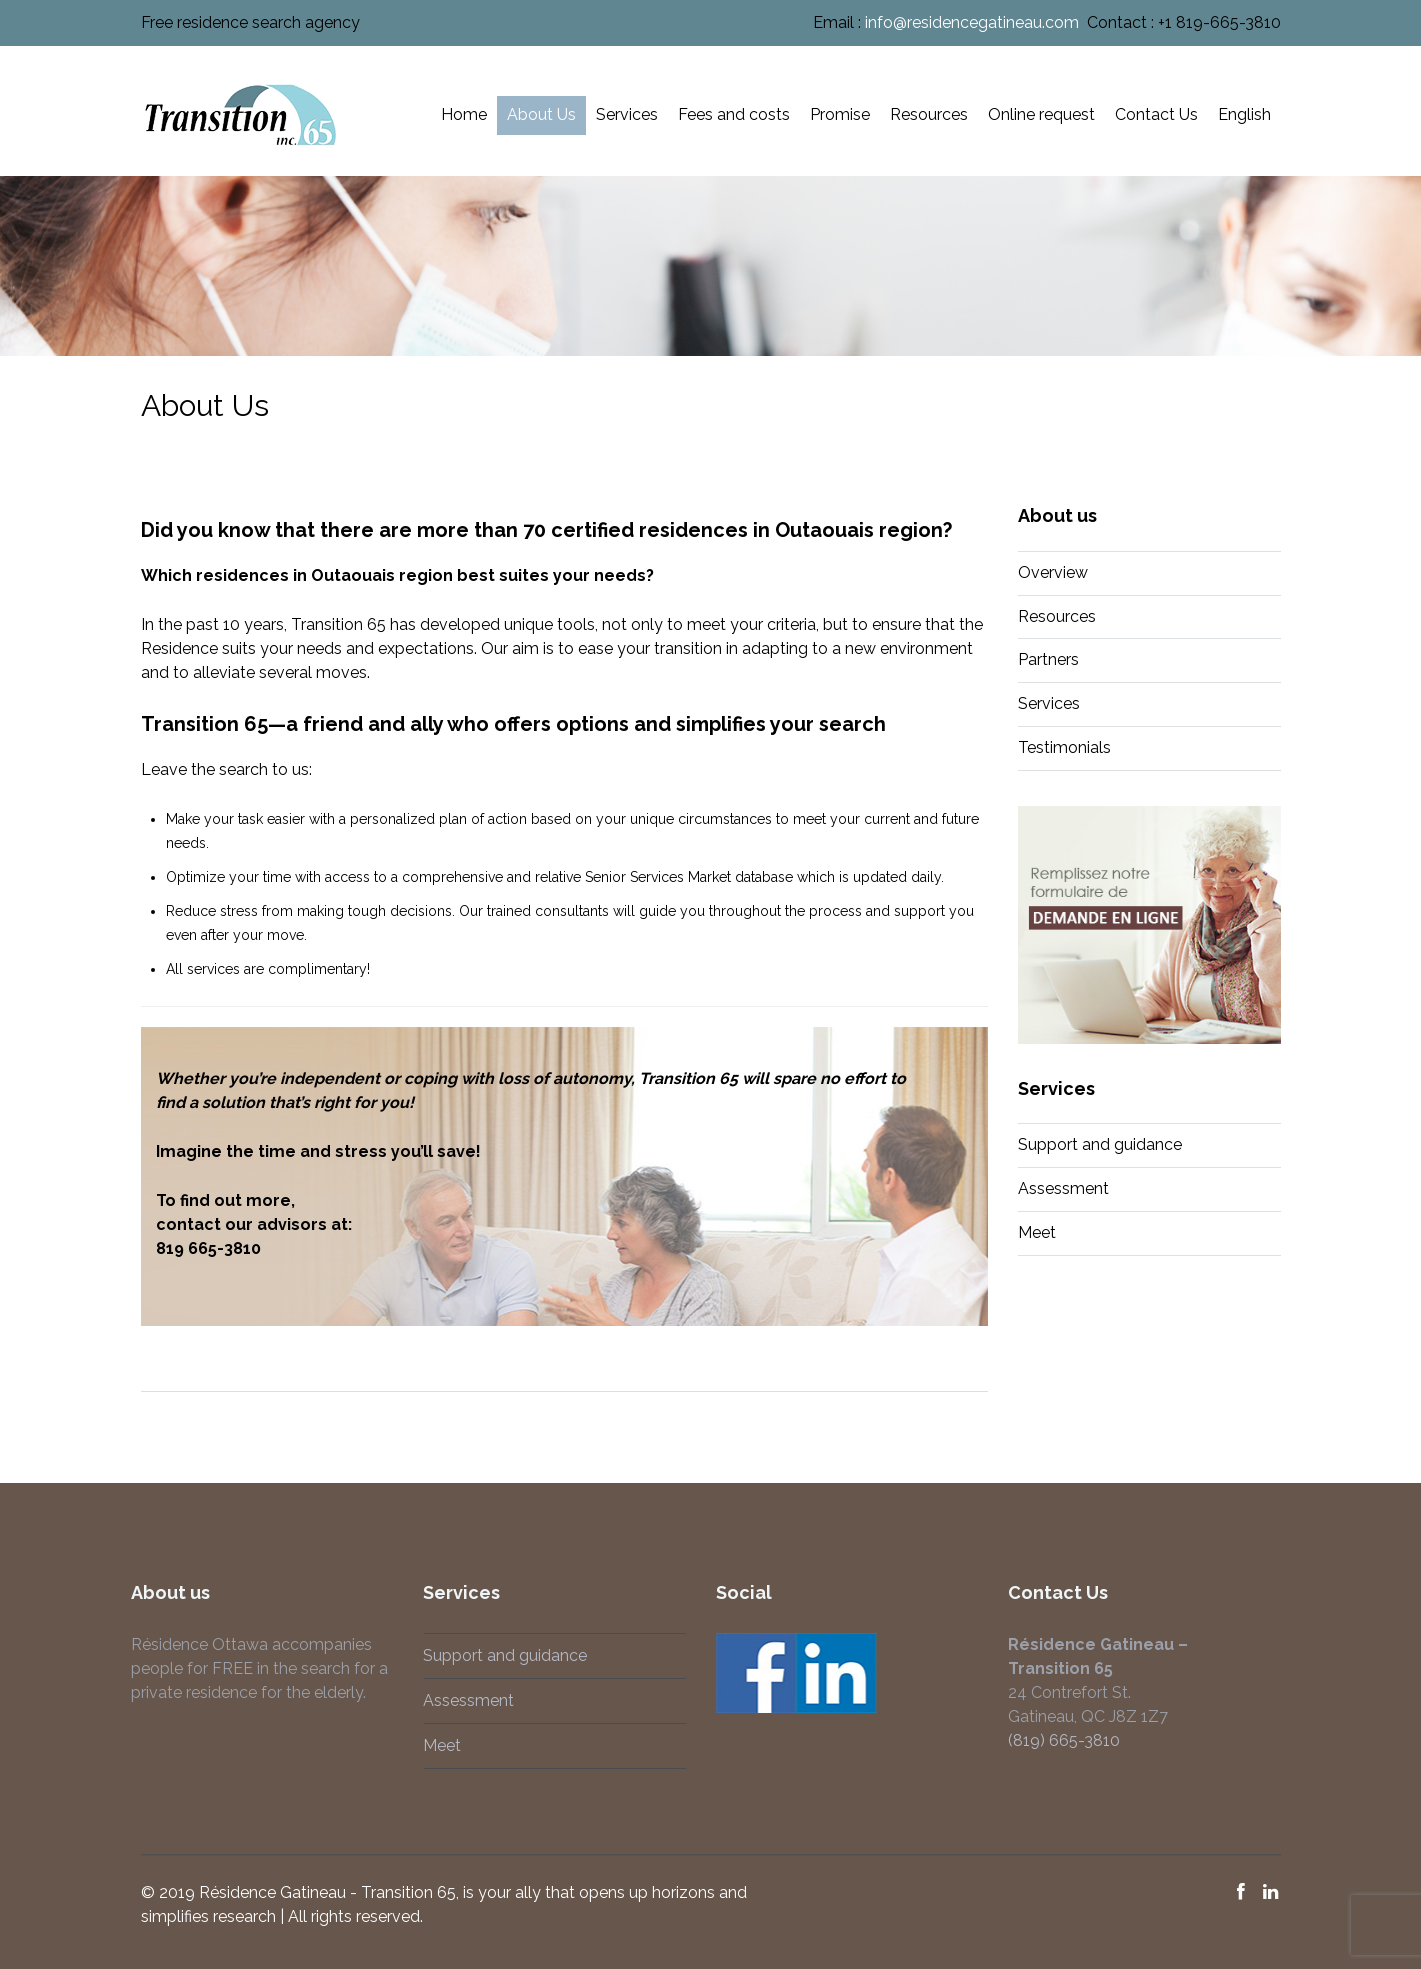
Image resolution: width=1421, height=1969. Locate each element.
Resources (929, 114)
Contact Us (1156, 114)
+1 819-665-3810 (1219, 22)
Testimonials (1064, 747)
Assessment (1063, 1188)
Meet (1037, 1232)
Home (464, 114)
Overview (1053, 572)
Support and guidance (1100, 1144)
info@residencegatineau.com (972, 22)
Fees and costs (734, 114)
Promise (840, 114)
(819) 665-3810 (1056, 1740)
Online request (1041, 114)
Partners (1048, 659)
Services (627, 114)
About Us (541, 114)
